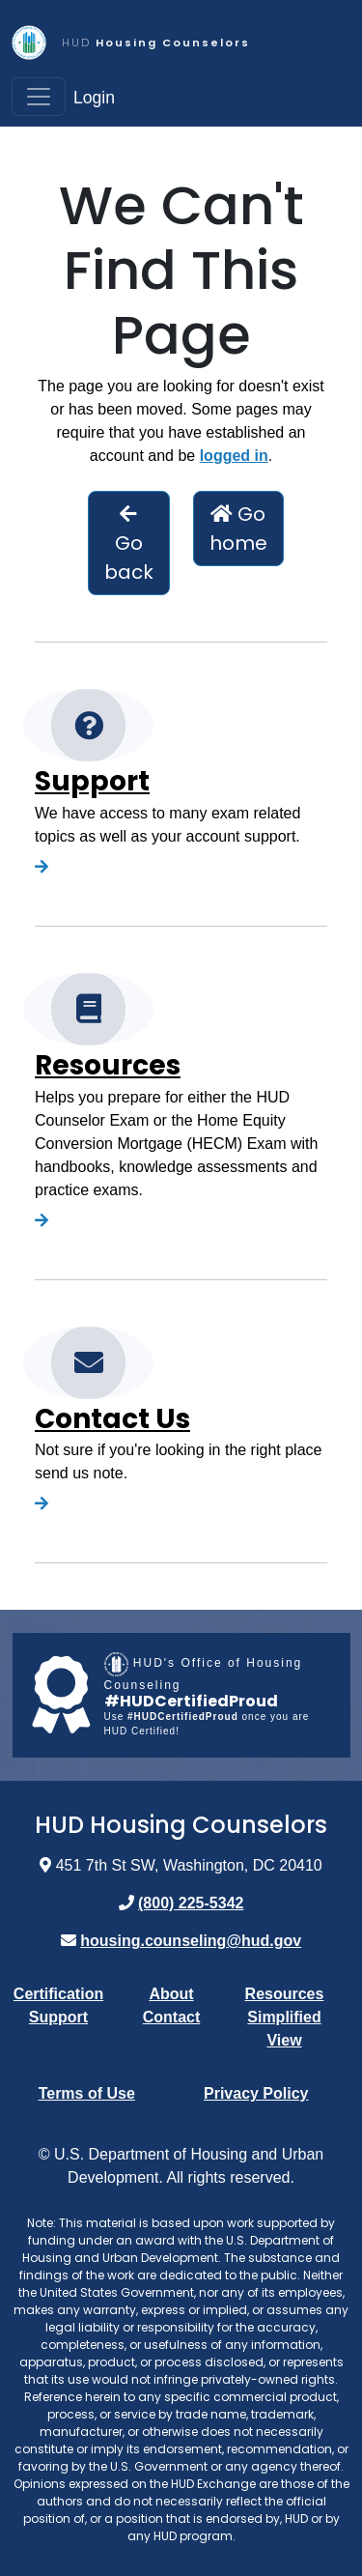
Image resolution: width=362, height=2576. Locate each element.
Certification (58, 1994)
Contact (172, 2017)
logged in (234, 455)
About (171, 1994)
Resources (108, 1065)
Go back (128, 545)
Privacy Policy (256, 2093)
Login (94, 97)
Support (92, 781)
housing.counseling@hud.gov (190, 1940)
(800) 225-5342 (190, 1903)
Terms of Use (87, 2093)
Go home (238, 529)
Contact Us (112, 1419)
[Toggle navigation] (39, 96)
